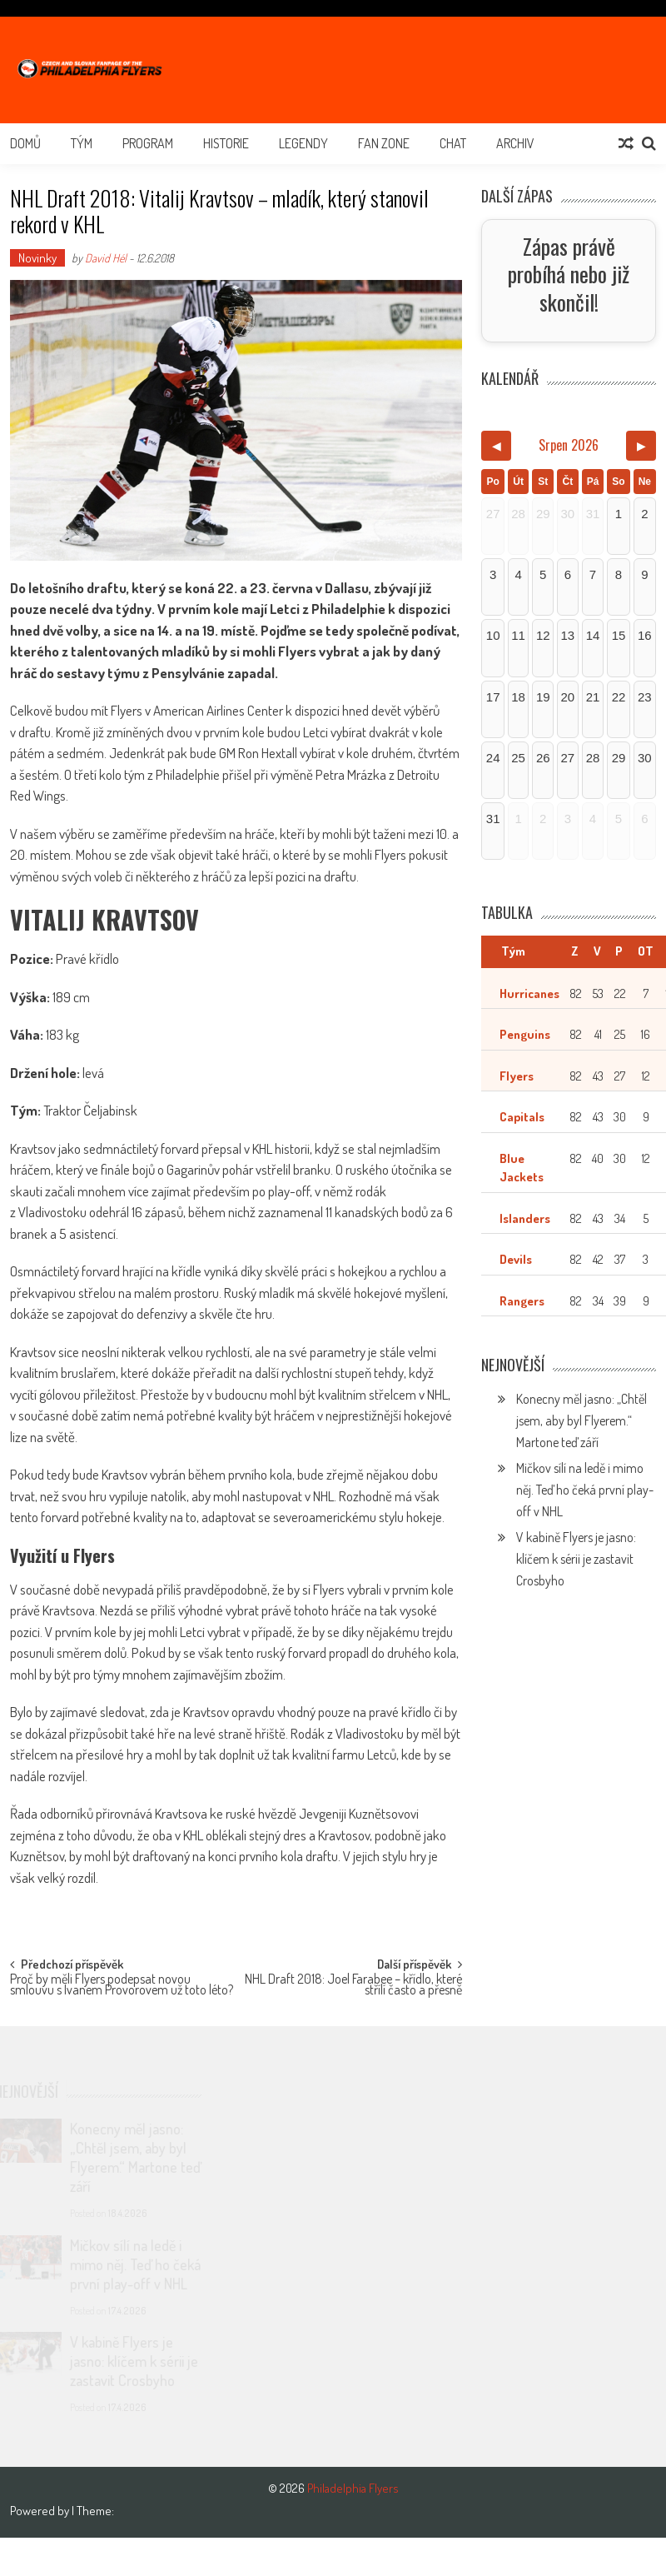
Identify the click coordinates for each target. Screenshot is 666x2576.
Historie (226, 143)
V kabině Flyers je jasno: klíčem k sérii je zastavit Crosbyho (576, 1563)
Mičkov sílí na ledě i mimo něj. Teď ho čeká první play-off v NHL (585, 1494)
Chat (453, 143)
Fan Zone (384, 143)
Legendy (303, 143)
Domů (25, 143)
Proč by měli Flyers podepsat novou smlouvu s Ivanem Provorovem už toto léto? (121, 1986)
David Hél (106, 258)
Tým (81, 143)
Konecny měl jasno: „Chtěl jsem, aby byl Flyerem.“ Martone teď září (581, 1425)
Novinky (37, 258)
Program (147, 143)
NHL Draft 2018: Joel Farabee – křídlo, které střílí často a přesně (353, 1986)
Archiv (515, 143)
